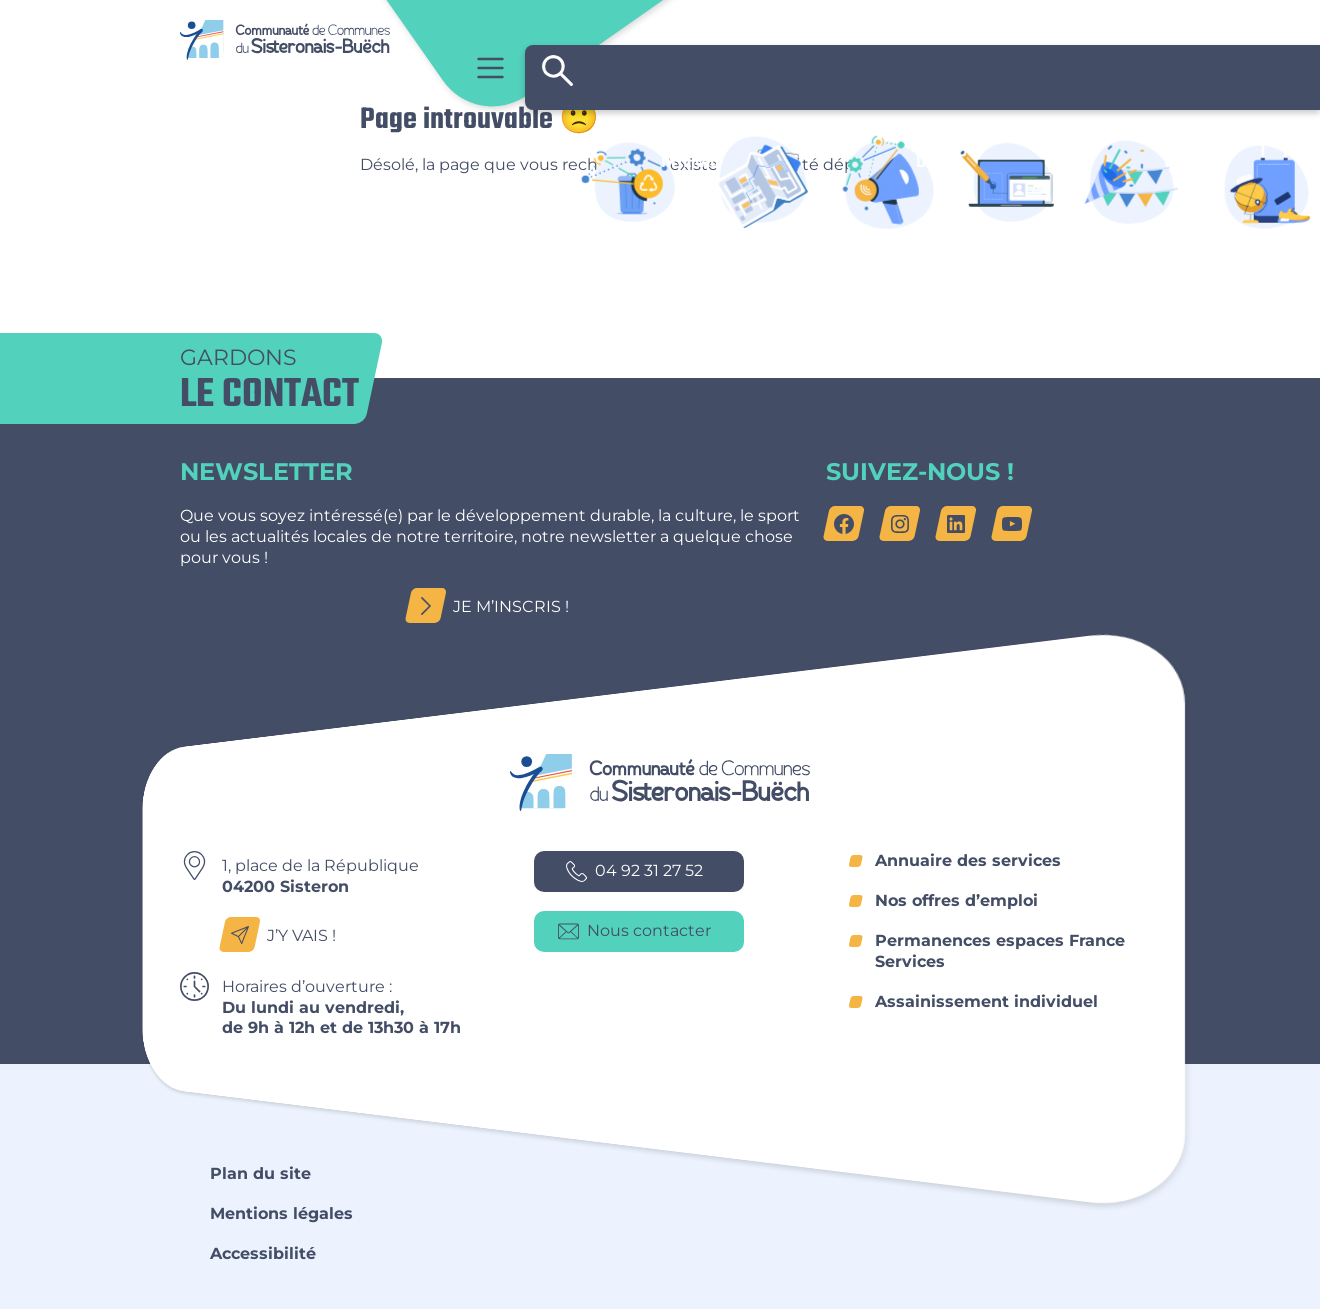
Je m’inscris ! (493, 606)
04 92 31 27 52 (634, 871)
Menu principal (490, 67)
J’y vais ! (283, 935)
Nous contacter (634, 931)
